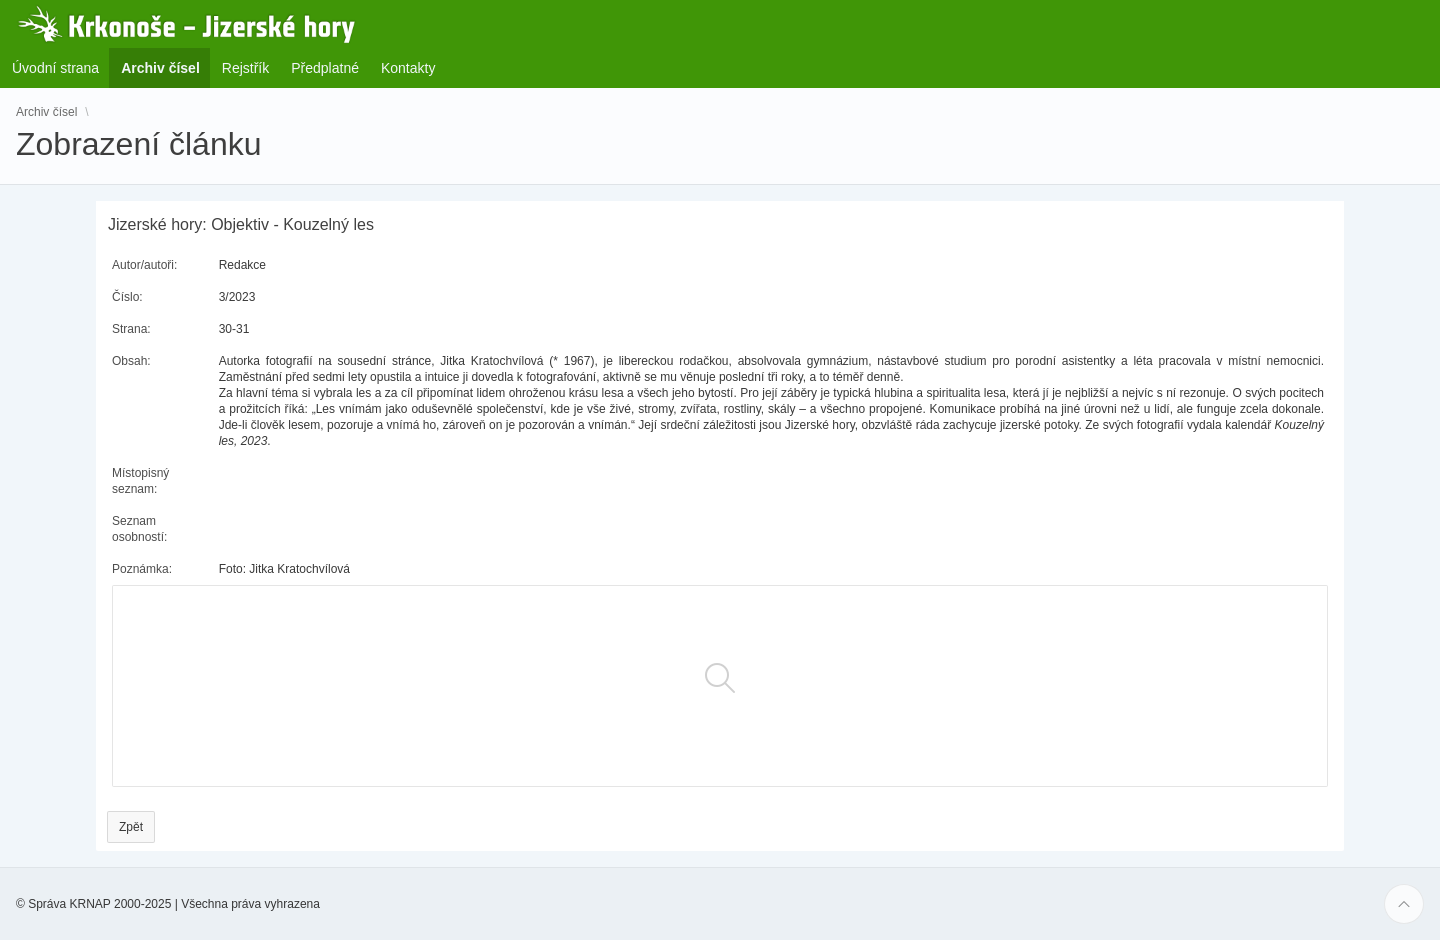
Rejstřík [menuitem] (245, 68)
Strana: (131, 329)
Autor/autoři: (144, 265)
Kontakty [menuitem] (408, 68)
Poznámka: (142, 569)
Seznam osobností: (139, 529)
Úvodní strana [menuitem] (55, 68)
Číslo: (127, 297)
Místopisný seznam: (140, 481)
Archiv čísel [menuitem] (166, 67)
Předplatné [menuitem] (325, 68)
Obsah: (131, 361)
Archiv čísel (46, 112)
